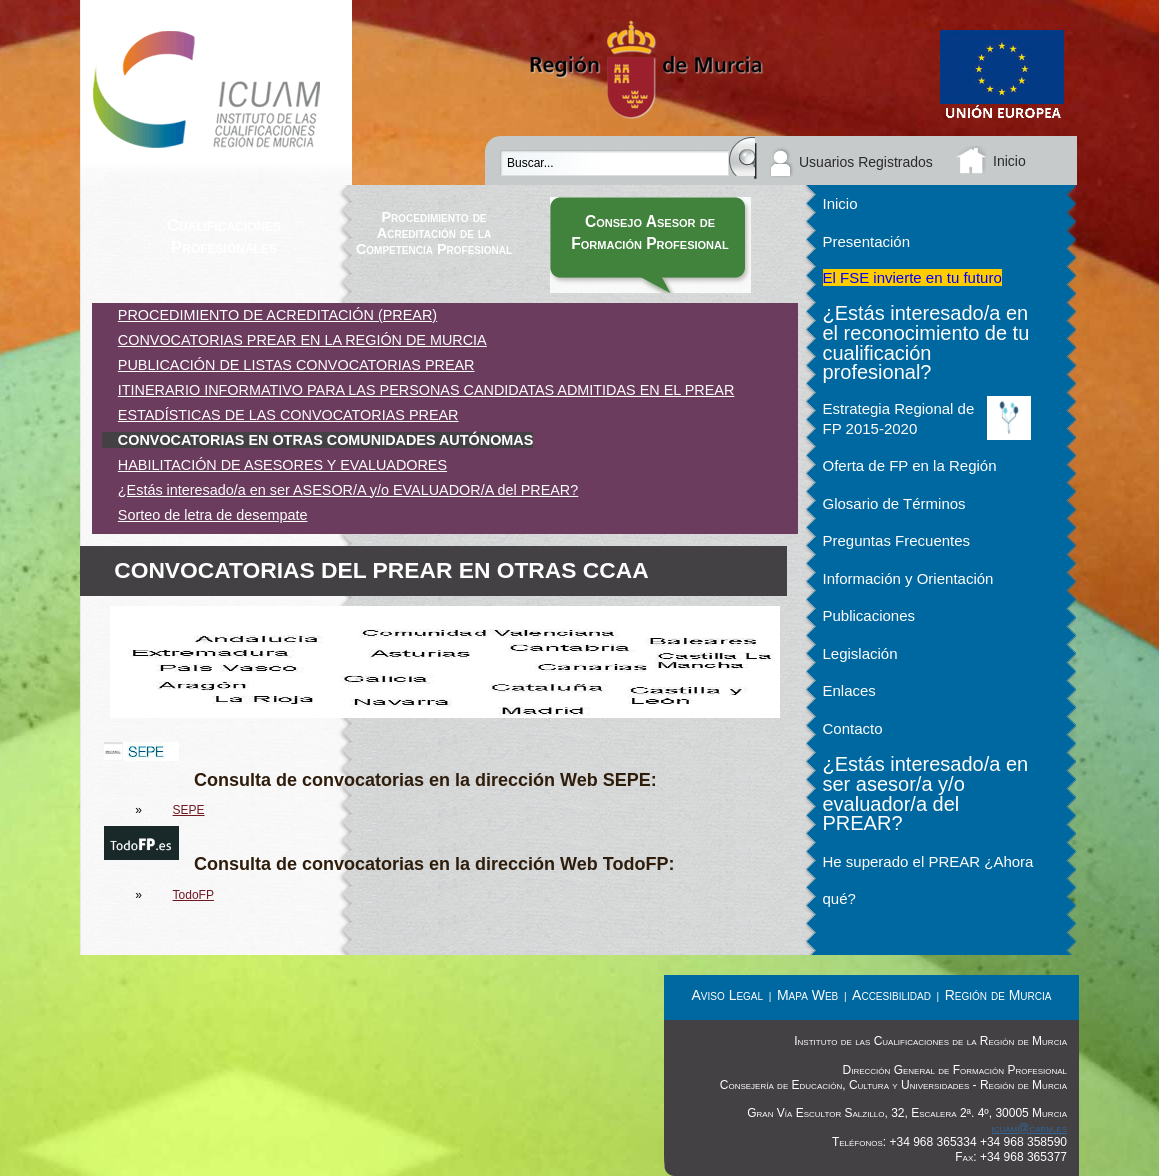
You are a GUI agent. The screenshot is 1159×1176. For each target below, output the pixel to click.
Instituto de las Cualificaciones (216, 92)
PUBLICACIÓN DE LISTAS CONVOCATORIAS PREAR (296, 365)
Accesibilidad (891, 995)
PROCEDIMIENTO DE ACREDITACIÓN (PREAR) (277, 315)
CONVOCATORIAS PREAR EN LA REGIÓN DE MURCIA (302, 340)
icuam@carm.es (1029, 1128)
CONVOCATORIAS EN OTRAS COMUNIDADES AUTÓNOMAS (325, 440)
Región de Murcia (998, 995)
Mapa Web (807, 995)
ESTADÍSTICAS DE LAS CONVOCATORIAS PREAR (288, 415)
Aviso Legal (728, 995)
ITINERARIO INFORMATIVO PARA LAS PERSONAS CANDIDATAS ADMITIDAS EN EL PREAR (426, 390)
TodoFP (193, 895)
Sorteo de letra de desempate (213, 515)
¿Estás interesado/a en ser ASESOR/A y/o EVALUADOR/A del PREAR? (348, 490)
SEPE (189, 810)
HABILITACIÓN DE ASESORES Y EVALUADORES (282, 465)
